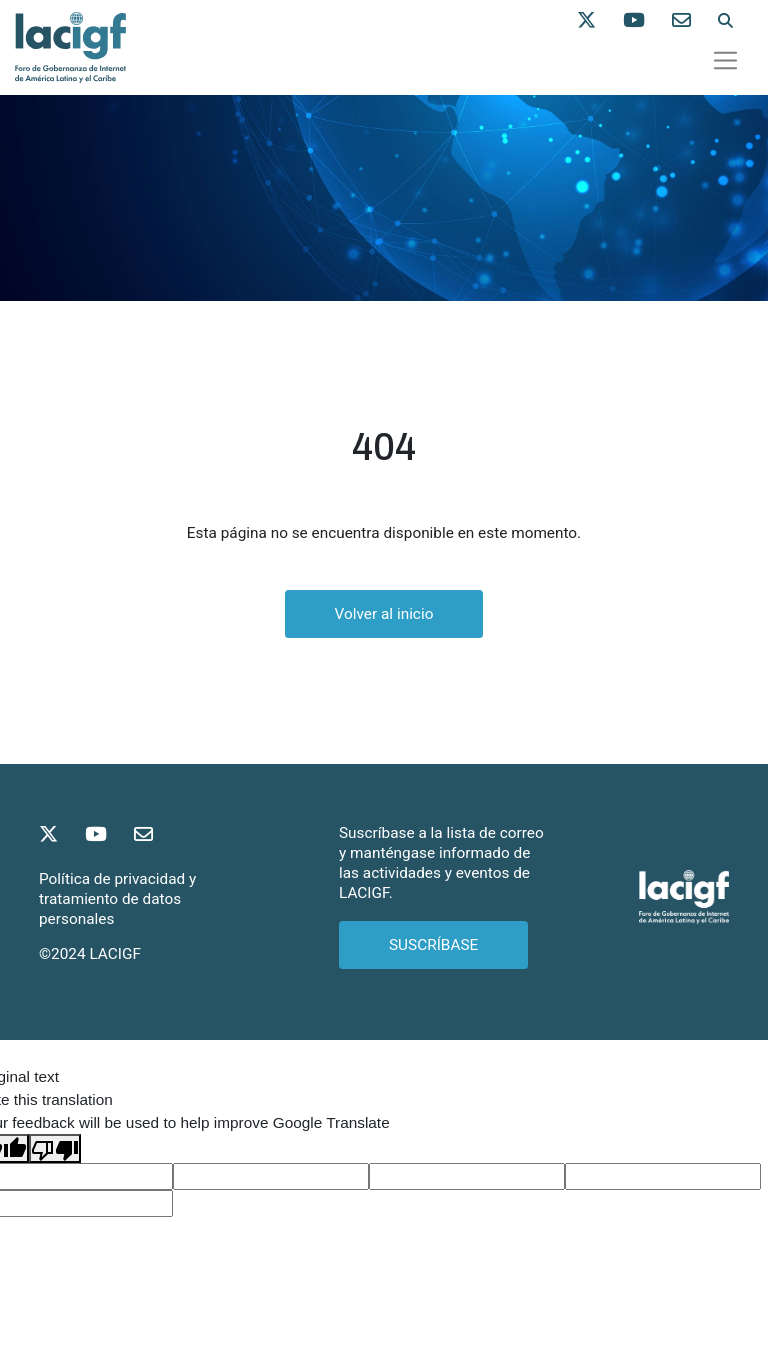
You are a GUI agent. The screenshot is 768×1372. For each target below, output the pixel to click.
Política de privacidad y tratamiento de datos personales (117, 899)
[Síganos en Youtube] (647, 21)
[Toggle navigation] (726, 60)
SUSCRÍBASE (433, 945)
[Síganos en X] (600, 21)
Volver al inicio (384, 614)
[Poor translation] (55, 1148)
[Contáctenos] (695, 21)
